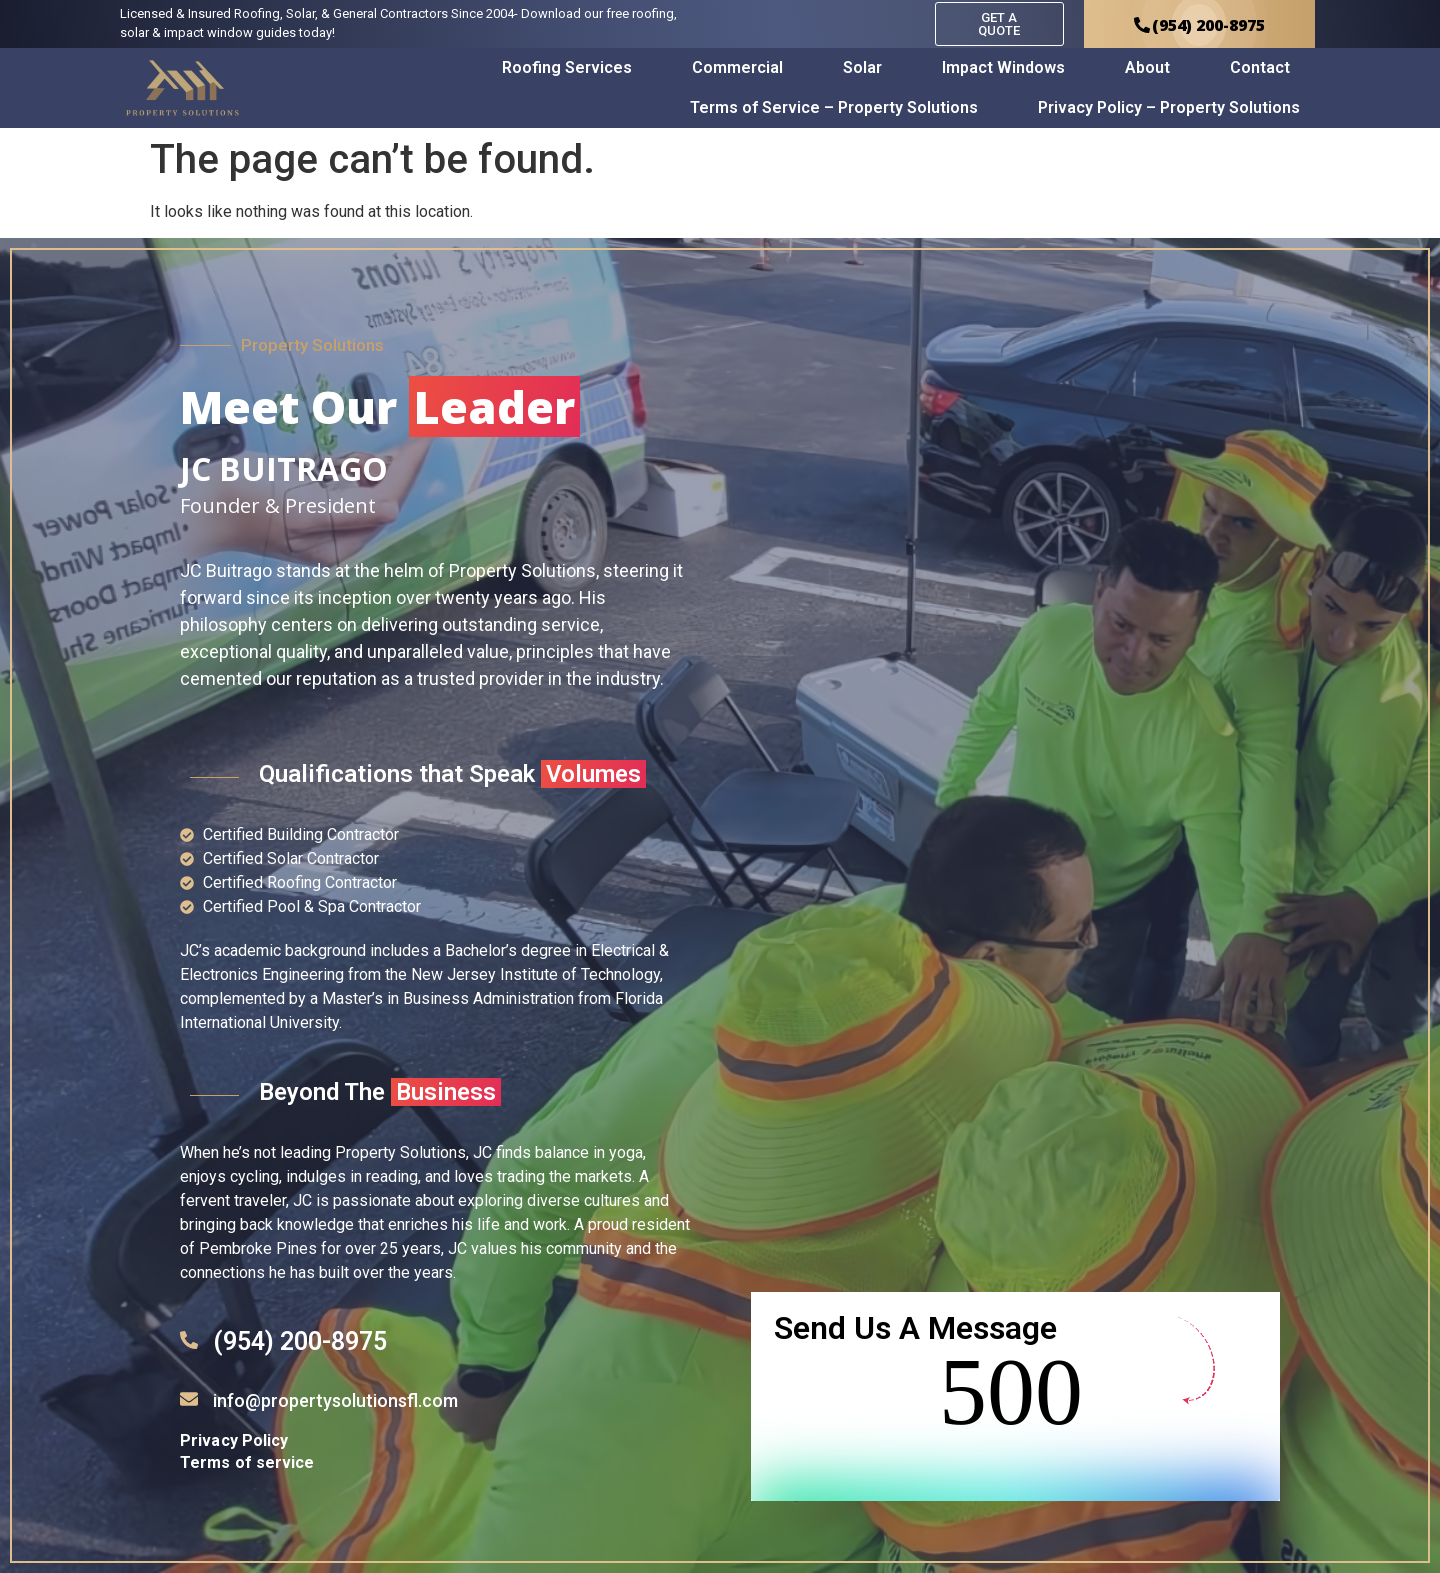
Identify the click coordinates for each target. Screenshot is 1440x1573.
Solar (862, 67)
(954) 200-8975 (300, 1341)
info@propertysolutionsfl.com (335, 1400)
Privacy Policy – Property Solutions (1169, 107)
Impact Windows (1003, 67)
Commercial (737, 67)
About (1147, 67)
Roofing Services (567, 67)
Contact (1260, 67)
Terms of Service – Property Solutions (834, 107)
